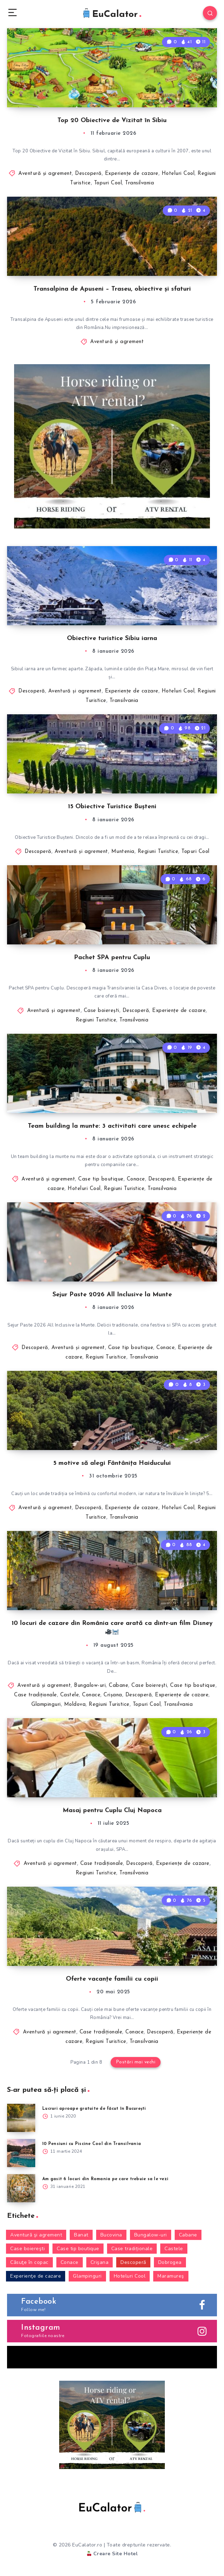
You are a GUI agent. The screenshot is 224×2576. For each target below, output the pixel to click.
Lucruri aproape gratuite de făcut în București (94, 2109)
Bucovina (111, 2235)
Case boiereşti (101, 1010)
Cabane (118, 1685)
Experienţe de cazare (131, 173)
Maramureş (170, 2276)
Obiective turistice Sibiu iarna (112, 638)
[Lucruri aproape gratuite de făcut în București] (21, 2118)
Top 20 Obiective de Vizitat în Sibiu (112, 120)
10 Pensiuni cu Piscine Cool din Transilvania (91, 2144)
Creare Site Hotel (112, 2553)
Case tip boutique (101, 1179)
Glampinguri (46, 1704)
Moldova (75, 1704)
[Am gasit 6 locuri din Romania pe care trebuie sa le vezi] (21, 2188)
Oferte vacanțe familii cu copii (112, 1979)
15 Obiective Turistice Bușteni (112, 806)
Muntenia (123, 851)
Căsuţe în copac (29, 2262)
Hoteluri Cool (178, 173)
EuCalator (111, 13)
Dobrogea (170, 2262)
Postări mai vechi (136, 2062)
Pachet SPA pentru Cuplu (112, 957)
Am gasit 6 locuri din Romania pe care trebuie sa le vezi (105, 2179)
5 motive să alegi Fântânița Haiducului (112, 1463)
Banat (81, 2235)
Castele (69, 1695)
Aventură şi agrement (45, 173)
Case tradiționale (35, 1695)
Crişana (113, 1695)
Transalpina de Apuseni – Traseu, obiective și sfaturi (112, 289)
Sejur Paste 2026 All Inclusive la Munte (112, 1294)
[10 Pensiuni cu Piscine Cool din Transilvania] (21, 2153)
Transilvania (139, 183)
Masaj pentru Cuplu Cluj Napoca (112, 1810)
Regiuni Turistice (158, 851)
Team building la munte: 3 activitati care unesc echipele (112, 1126)
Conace (136, 1179)
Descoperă (88, 173)
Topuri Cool (108, 183)
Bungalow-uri (90, 1685)
